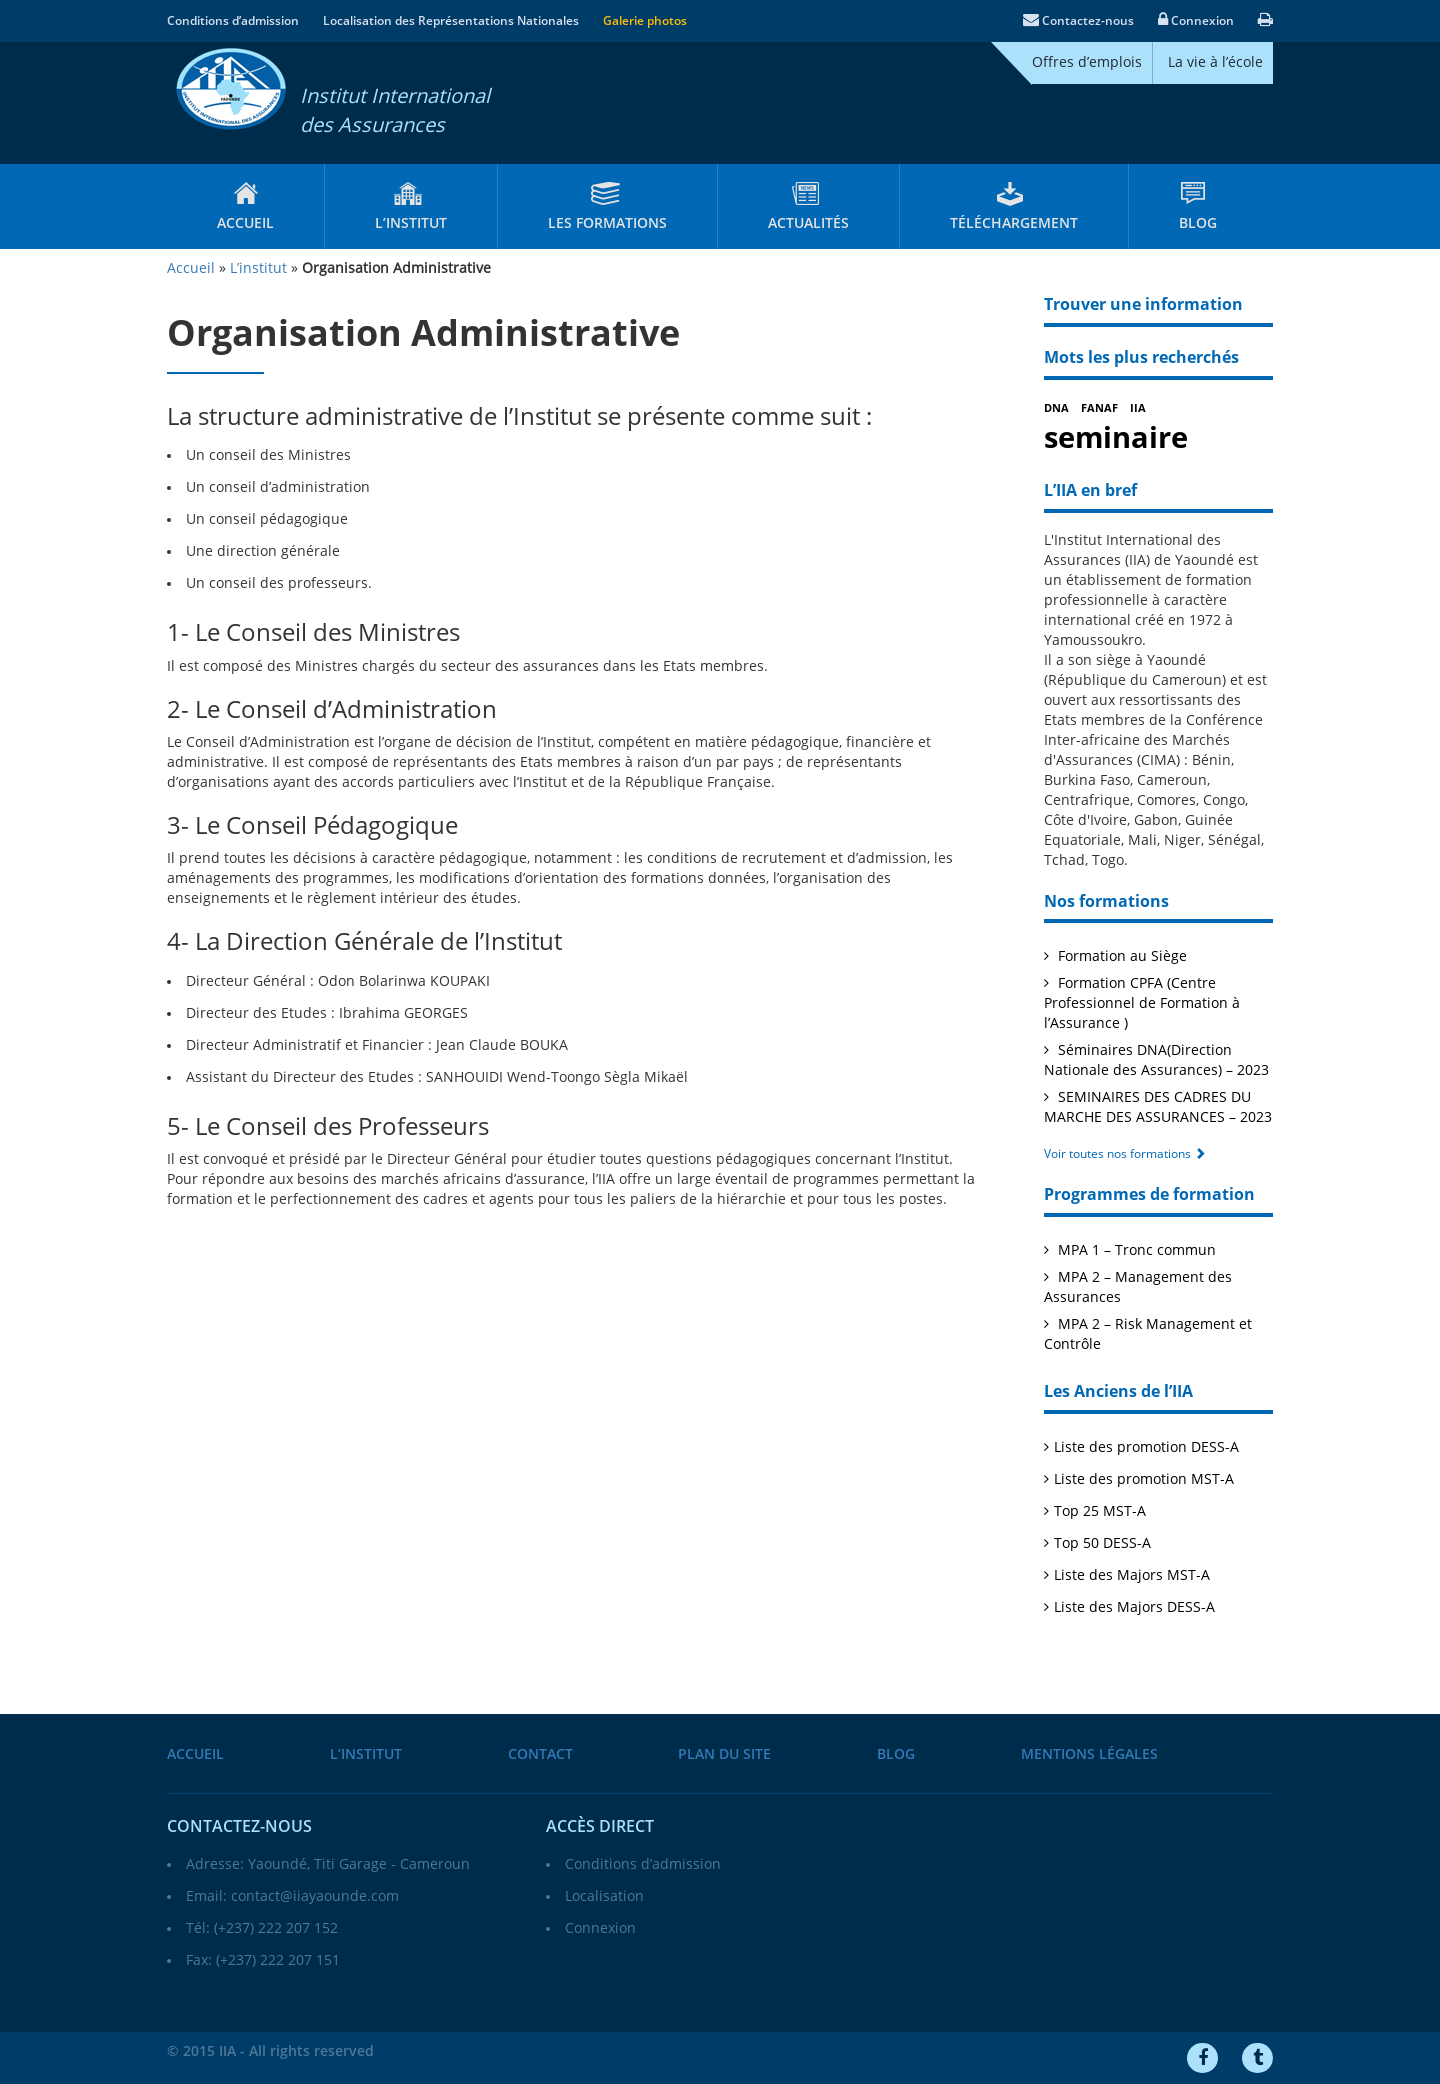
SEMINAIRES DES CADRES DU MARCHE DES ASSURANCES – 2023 (1158, 1107)
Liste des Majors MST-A (1132, 1575)
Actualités (808, 223)
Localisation (604, 1896)
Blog (1198, 223)
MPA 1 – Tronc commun (1135, 1250)
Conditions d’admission (233, 21)
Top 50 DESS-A (1102, 1543)
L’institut (411, 223)
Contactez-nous (1078, 21)
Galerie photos (645, 21)
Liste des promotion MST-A (1144, 1479)
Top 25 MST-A (1100, 1511)
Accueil (245, 223)
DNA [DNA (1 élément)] (1056, 408)
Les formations (607, 223)
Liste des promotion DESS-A (1146, 1447)
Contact (540, 1754)
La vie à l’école (1215, 62)
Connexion (1196, 21)
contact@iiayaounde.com (315, 1896)
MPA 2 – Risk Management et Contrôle (1148, 1334)
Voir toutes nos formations (1125, 1154)
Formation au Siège (1120, 956)
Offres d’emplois (1087, 62)
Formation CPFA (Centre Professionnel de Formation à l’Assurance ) (1142, 1003)
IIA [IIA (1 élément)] (1138, 408)
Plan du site (724, 1754)
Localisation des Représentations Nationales (451, 21)
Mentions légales (1089, 1754)
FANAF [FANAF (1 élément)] (1099, 408)
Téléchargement (1014, 223)
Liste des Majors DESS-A (1134, 1607)
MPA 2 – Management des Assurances (1138, 1287)
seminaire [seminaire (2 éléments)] (1116, 438)
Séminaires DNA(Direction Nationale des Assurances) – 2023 (1156, 1060)
